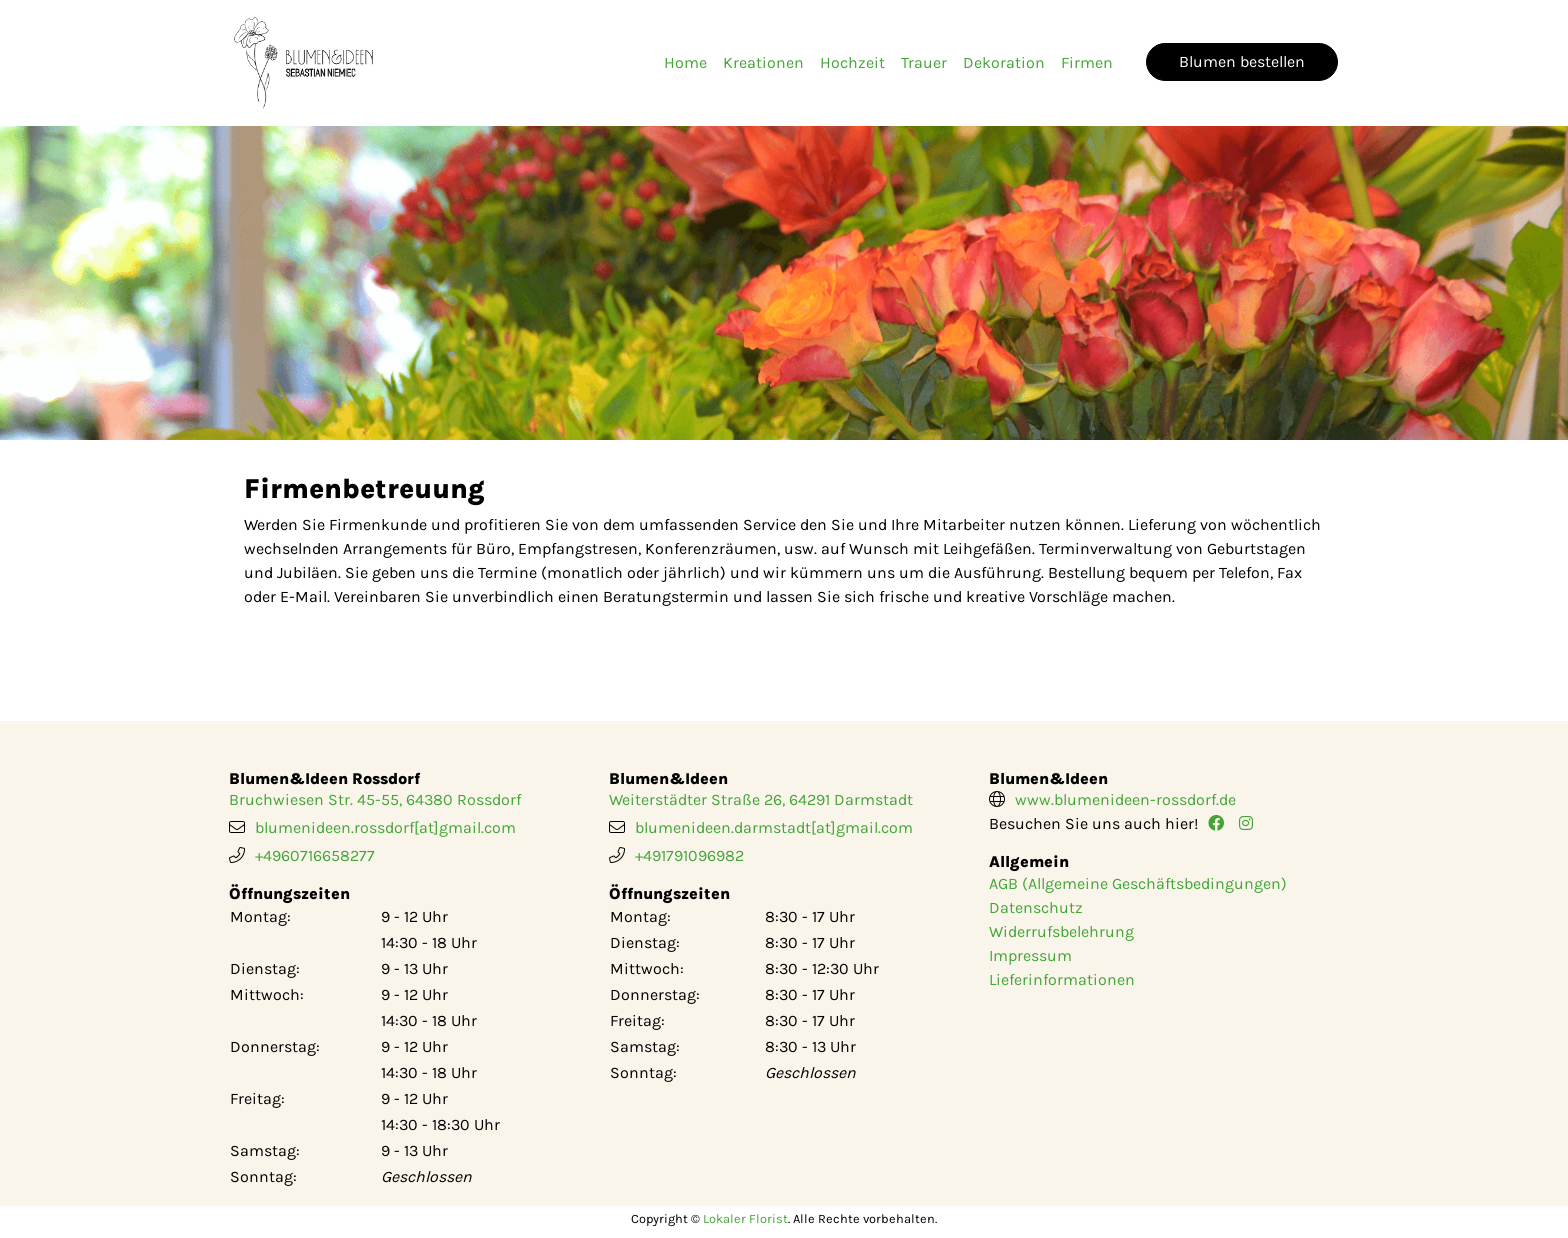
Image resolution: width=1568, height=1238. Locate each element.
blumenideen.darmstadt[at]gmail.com (774, 827)
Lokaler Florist (745, 1218)
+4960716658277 (315, 855)
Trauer (924, 62)
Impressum (1030, 955)
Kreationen (763, 62)
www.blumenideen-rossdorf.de (1125, 799)
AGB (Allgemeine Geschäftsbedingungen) (1138, 883)
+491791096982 (689, 855)
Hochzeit (852, 62)
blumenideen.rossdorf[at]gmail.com (385, 827)
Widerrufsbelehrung (1061, 931)
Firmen (1087, 62)
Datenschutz (1036, 907)
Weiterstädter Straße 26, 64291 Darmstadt (761, 799)
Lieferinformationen (1062, 979)
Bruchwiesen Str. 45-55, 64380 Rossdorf (375, 799)
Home (685, 62)
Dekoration (1004, 62)
